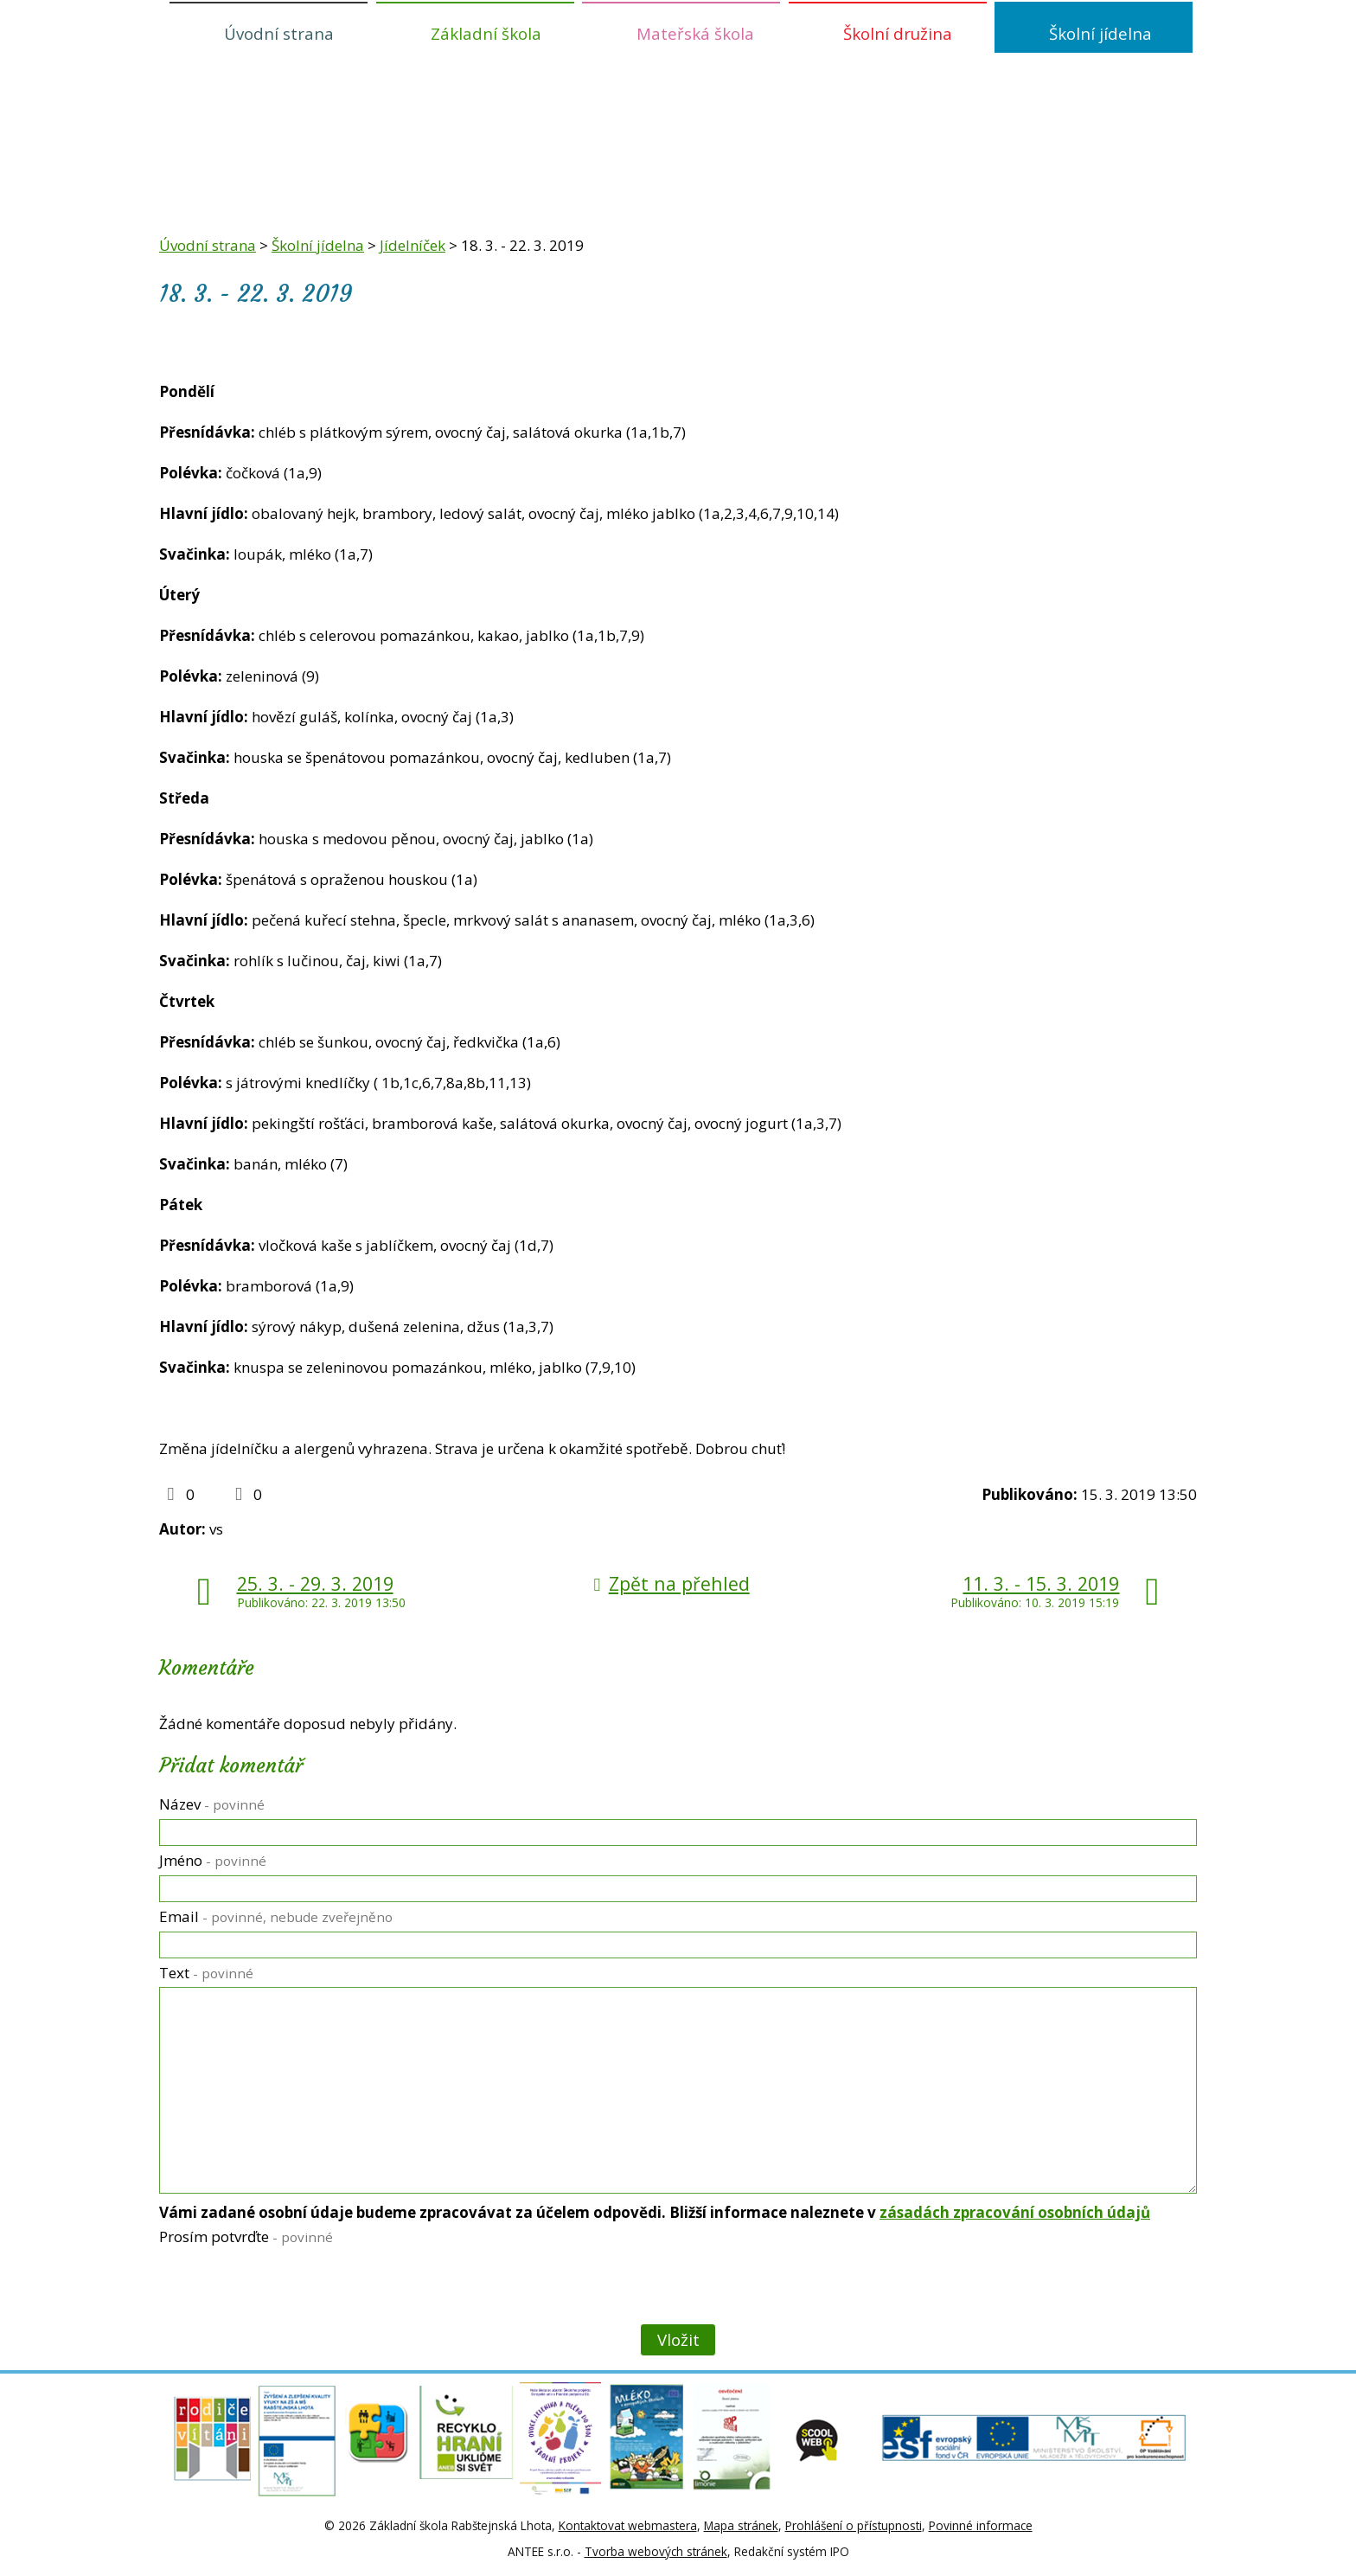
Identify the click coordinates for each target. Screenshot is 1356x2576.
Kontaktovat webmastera (628, 2525)
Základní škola (486, 33)
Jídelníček (412, 245)
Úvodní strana (279, 33)
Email (276, 1916)
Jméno (212, 1860)
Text (206, 1973)
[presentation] (289, 2288)
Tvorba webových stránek (656, 2551)
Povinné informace (981, 2525)
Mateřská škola (695, 33)
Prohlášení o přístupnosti (853, 2525)
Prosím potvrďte (246, 2236)
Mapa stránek (741, 2525)
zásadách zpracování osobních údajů (1014, 2212)
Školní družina (897, 33)
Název (212, 1804)
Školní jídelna (1100, 33)
